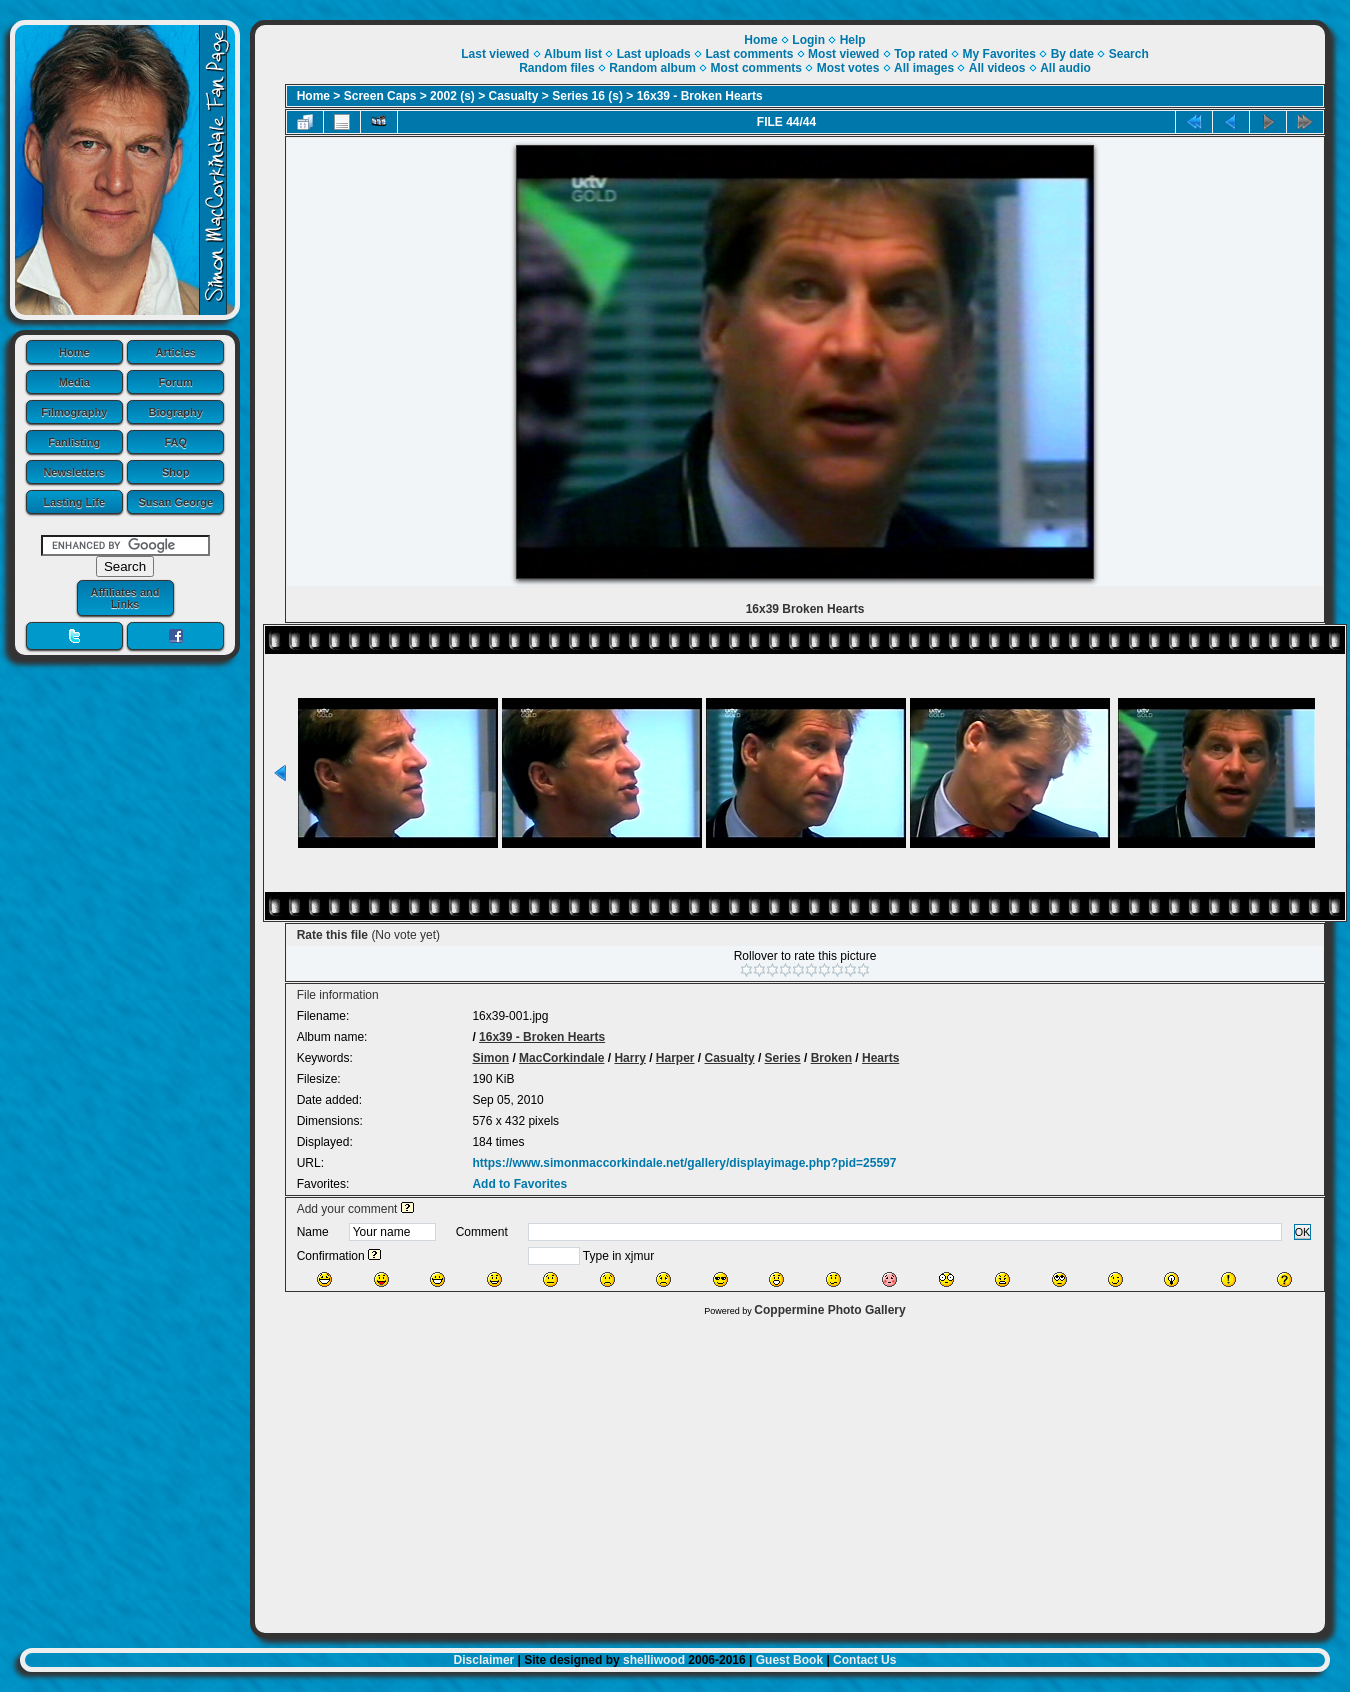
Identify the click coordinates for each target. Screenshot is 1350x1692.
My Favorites (999, 54)
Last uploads (654, 54)
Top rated (921, 54)
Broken (831, 1058)
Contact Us (864, 1660)
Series (783, 1058)
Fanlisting (74, 442)
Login (808, 40)
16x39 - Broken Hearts (700, 96)
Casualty (514, 96)
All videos (997, 68)
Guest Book (789, 1660)
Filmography (74, 412)
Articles (176, 352)
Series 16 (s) (587, 96)
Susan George (175, 502)
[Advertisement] (790, 1470)
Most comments (756, 68)
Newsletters (74, 472)
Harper (675, 1058)
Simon (490, 1058)
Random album (652, 68)
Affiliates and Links (124, 598)
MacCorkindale (561, 1058)
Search (1129, 54)
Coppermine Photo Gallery (829, 1310)
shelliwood (654, 1660)
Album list (573, 54)
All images (924, 68)
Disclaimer (484, 1660)
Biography (176, 412)
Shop (176, 472)
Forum (176, 382)
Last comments (749, 54)
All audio (1065, 68)
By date (1072, 54)
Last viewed (495, 54)
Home (74, 352)
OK (1303, 1232)
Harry (629, 1058)
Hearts (880, 1058)
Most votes (848, 68)
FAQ (175, 442)
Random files (556, 68)
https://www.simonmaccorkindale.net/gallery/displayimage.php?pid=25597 (684, 1163)
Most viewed (843, 54)
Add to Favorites (519, 1184)
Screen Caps (380, 96)
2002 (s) (452, 96)
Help (853, 40)
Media (74, 382)
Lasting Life (74, 502)
